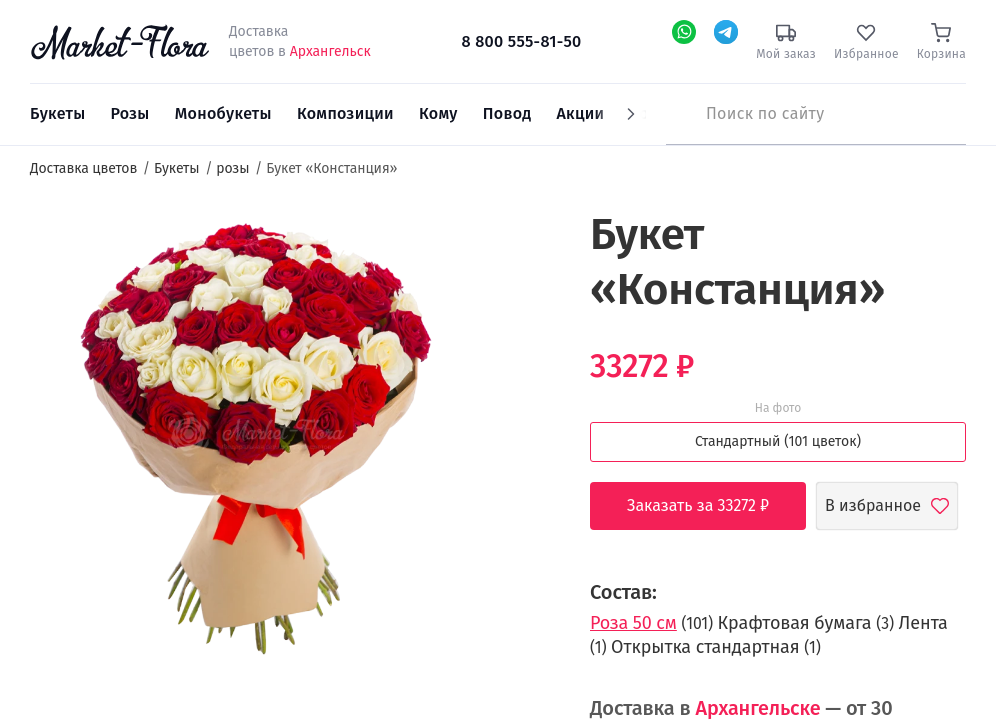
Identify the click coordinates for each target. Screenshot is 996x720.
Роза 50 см (633, 623)
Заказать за (713, 506)
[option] (255, 437)
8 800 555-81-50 (521, 41)
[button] (518, 245)
